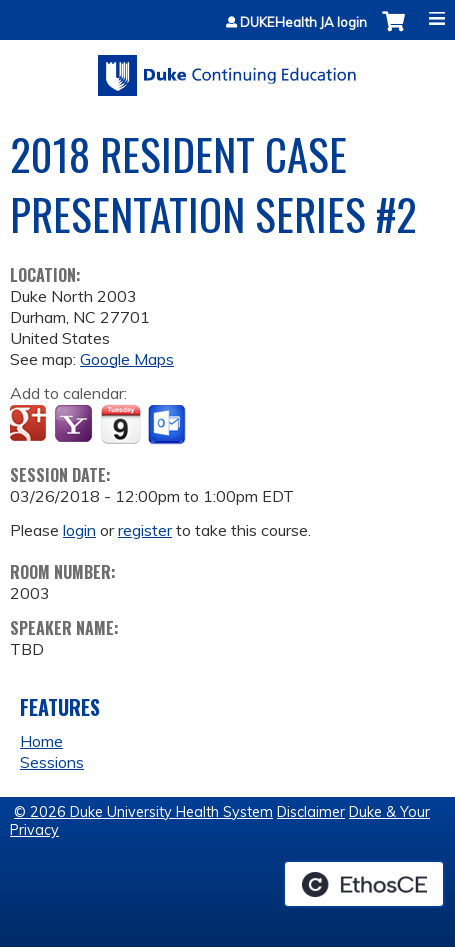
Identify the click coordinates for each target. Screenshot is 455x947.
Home (41, 741)
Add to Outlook (168, 425)
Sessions (52, 762)
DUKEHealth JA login (303, 22)
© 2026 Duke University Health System (143, 812)
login (79, 530)
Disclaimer (311, 812)
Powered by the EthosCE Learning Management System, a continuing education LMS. (364, 884)
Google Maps (127, 359)
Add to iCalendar (120, 424)
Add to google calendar (30, 425)
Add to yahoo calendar (75, 425)
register (145, 530)
